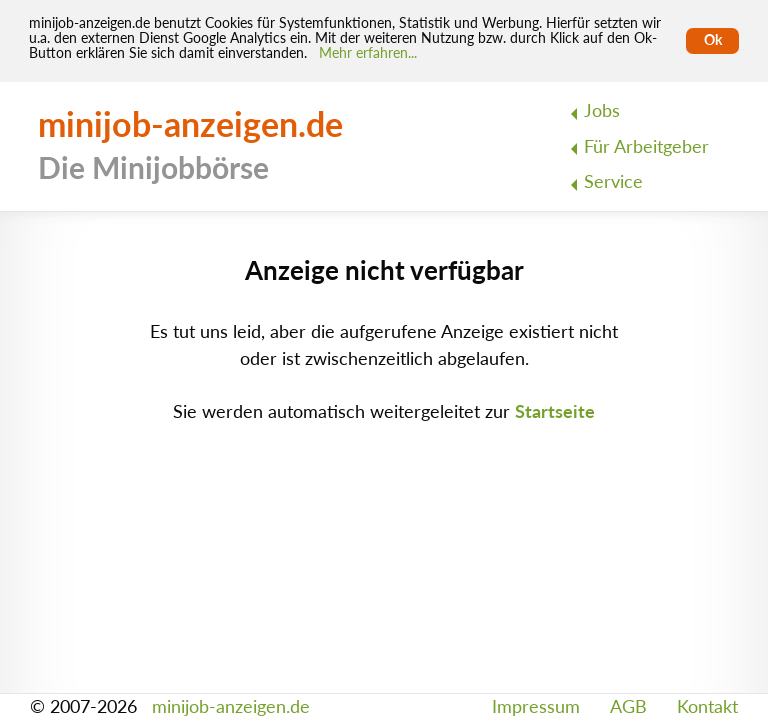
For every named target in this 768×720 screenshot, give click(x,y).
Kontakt (707, 706)
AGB (628, 706)
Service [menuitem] (613, 181)
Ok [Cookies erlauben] (713, 40)
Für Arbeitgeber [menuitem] (646, 146)
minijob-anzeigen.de (231, 706)
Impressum (536, 706)
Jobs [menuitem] (602, 110)
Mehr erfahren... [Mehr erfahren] (368, 53)
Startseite (555, 411)
